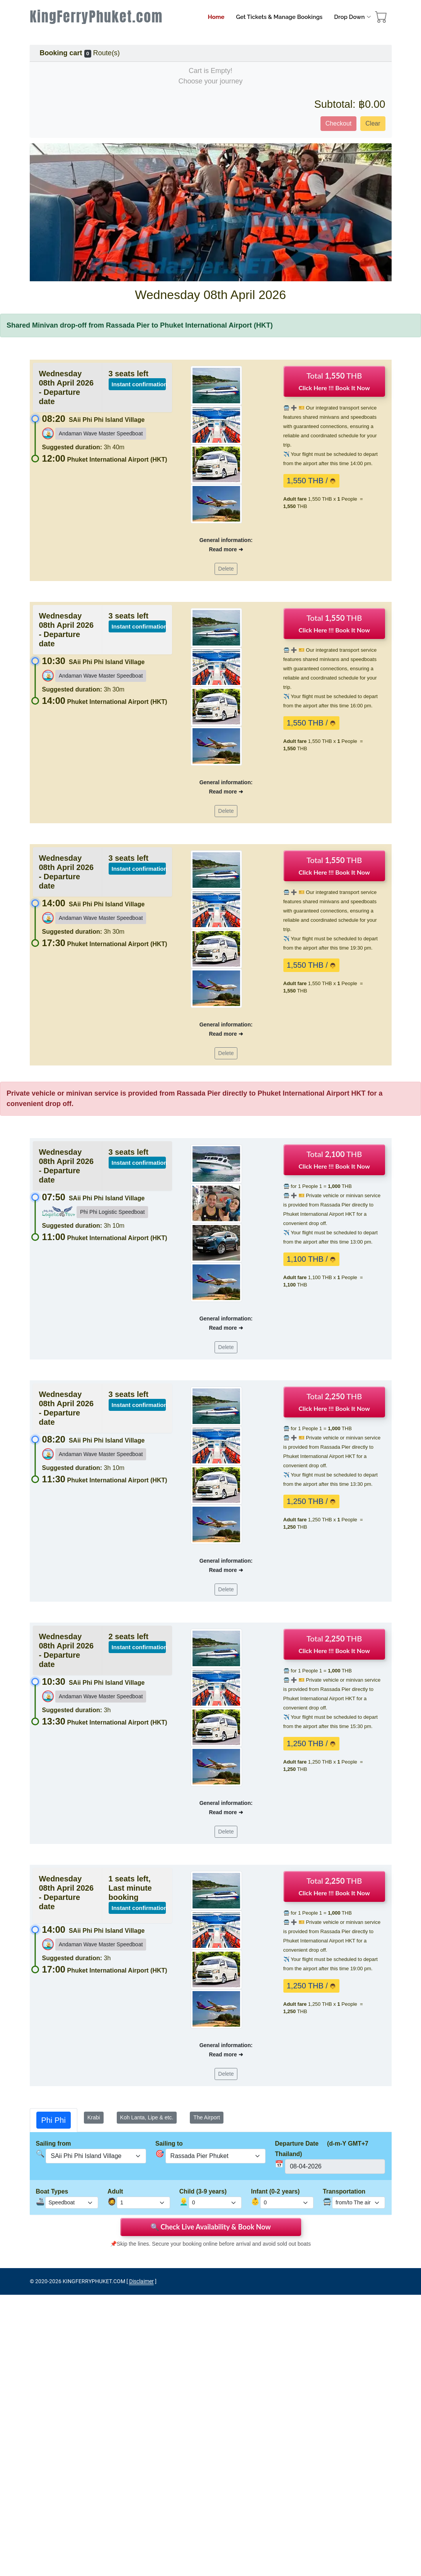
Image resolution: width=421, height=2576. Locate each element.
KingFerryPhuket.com (96, 16)
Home (216, 17)
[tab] (53, 2120)
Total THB (334, 381)
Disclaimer (141, 2281)
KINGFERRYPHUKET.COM (94, 2281)
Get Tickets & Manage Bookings (279, 17)
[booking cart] (381, 19)
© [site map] (32, 2281)
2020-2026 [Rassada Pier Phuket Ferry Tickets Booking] (48, 2281)
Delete (226, 569)
